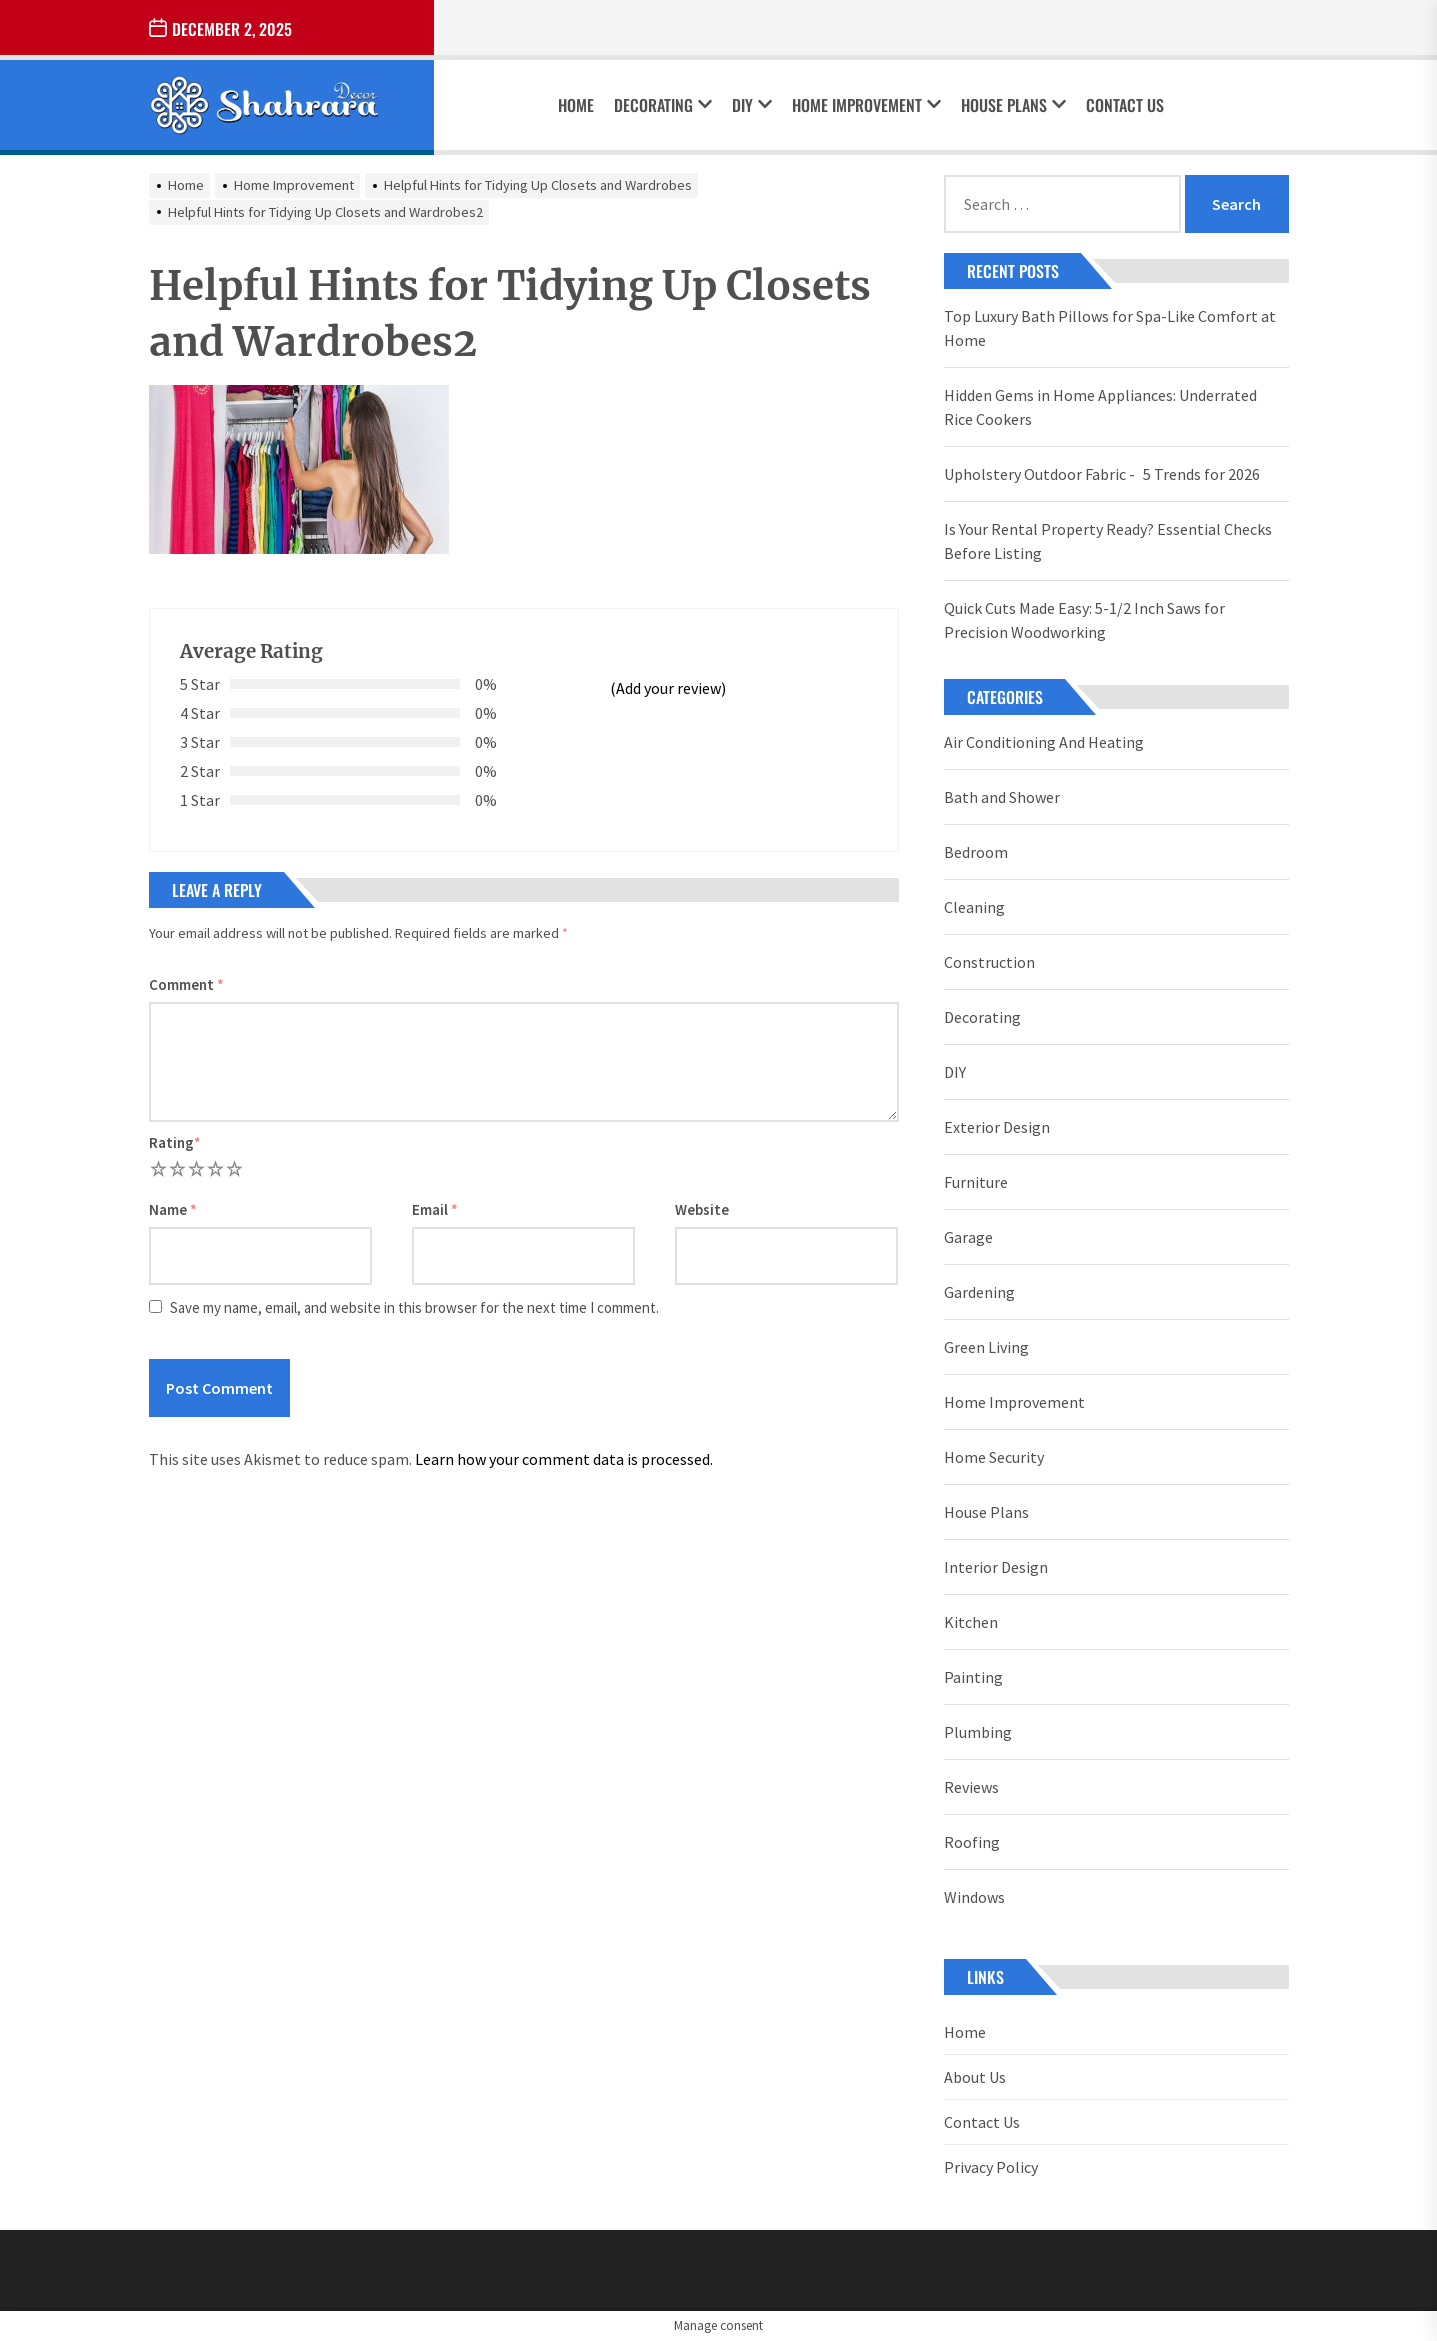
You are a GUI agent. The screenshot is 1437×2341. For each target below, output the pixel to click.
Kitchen (971, 1622)
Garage (968, 1237)
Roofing (972, 1842)
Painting (973, 1677)
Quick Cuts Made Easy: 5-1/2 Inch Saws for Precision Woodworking (1084, 620)
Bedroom (976, 852)
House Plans (1013, 105)
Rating (175, 1142)
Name (173, 1209)
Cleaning (974, 907)
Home (576, 105)
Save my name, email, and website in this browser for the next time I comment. (414, 1307)
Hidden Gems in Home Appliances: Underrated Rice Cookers (1100, 407)
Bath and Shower (1002, 797)
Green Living (986, 1347)
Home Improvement (866, 105)
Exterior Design (997, 1127)
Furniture (976, 1182)
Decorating (663, 105)
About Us (975, 2077)
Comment (186, 984)
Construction (989, 962)
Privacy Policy (991, 2167)
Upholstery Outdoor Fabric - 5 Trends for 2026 (1102, 474)
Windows (974, 1897)
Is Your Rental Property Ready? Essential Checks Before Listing (1108, 541)
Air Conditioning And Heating (1044, 742)
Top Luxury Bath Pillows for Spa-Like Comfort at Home (1110, 328)
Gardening (979, 1292)
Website (702, 1209)
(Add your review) (668, 688)
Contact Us (1125, 105)
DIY (752, 105)
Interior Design (996, 1567)
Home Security (994, 1457)
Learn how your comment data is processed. (564, 1459)
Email (435, 1209)
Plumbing (978, 1732)
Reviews (971, 1787)
